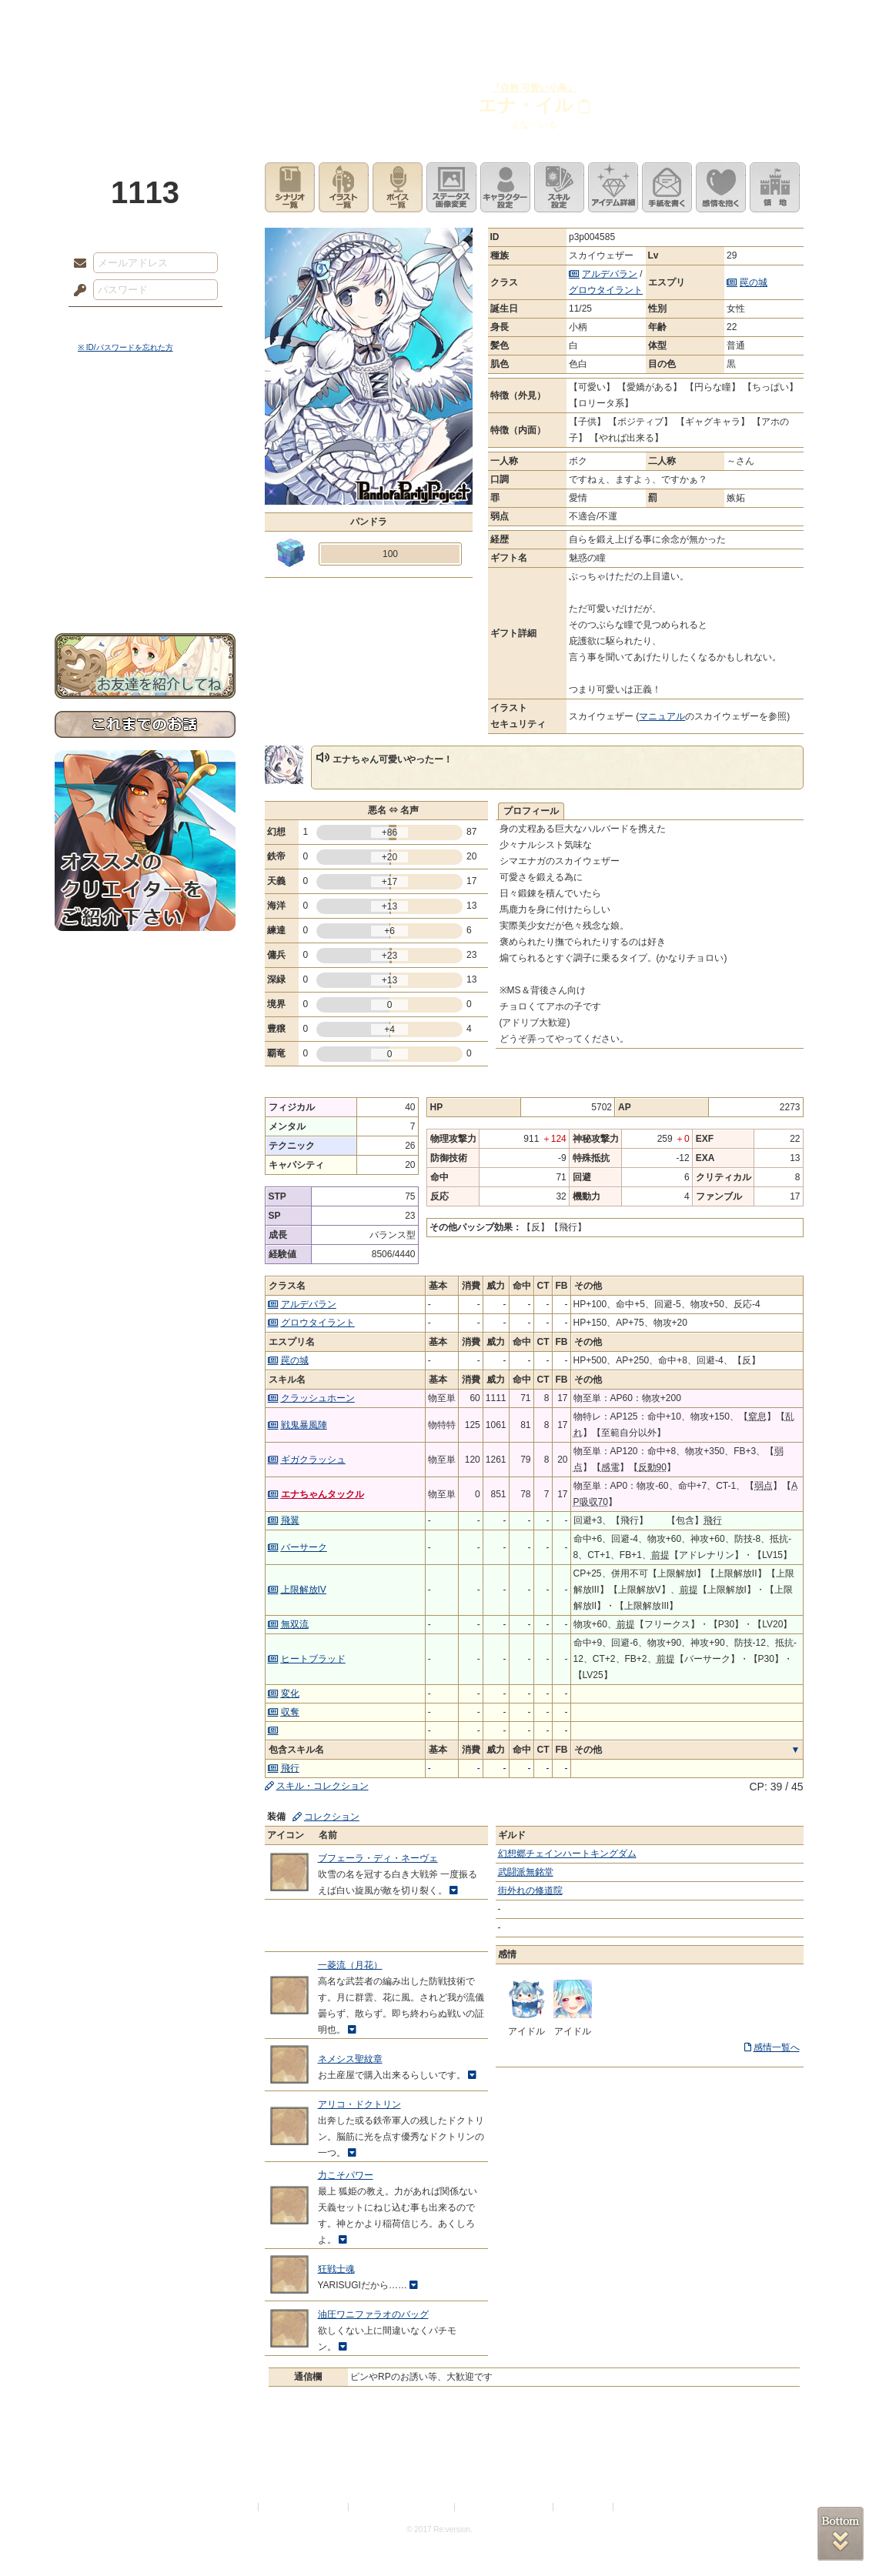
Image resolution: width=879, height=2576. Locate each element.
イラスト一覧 (344, 187)
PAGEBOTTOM (840, 2534)
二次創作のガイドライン (505, 2507)
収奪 (290, 1712)
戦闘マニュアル (145, 535)
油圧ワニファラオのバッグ (373, 2314)
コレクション (331, 1816)
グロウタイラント (606, 290)
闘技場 (768, 19)
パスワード (76, 290)
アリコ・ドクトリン (359, 2104)
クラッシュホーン (318, 1398)
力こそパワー (345, 2175)
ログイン (108, 322)
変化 (290, 1693)
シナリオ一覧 (290, 187)
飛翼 (290, 1520)
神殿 (221, 19)
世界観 (145, 419)
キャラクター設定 (505, 187)
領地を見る (775, 187)
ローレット (330, 19)
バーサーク (304, 1547)
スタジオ (548, 19)
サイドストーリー (145, 446)
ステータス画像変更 (451, 187)
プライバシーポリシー (304, 2507)
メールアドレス (76, 263)
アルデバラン (609, 274)
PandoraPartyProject (145, 85)
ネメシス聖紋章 (350, 2059)
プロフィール (531, 811)
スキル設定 (559, 187)
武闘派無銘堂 (525, 1872)
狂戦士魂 (336, 2269)
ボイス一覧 (398, 187)
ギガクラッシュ (313, 1459)
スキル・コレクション (322, 1785)
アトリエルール (145, 516)
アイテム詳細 (613, 187)
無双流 (295, 1624)
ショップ (658, 19)
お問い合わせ (145, 585)
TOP (110, 19)
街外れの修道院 (530, 1890)
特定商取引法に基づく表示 (402, 2507)
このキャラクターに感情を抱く (721, 187)
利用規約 (237, 2507)
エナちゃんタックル (322, 1494)
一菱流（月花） (350, 1965)
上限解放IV (303, 1589)
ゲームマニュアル (145, 473)
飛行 (290, 1768)
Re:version (639, 2507)
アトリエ (439, 19)
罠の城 (753, 282)
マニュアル (662, 716)
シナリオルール (145, 496)
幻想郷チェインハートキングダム (567, 1853)
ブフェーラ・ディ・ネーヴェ (378, 1858)
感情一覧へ (777, 2047)
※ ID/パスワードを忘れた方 (125, 347)
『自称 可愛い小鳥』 (534, 87)
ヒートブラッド (313, 1658)
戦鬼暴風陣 (304, 1425)
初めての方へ (145, 558)
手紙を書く (667, 187)
